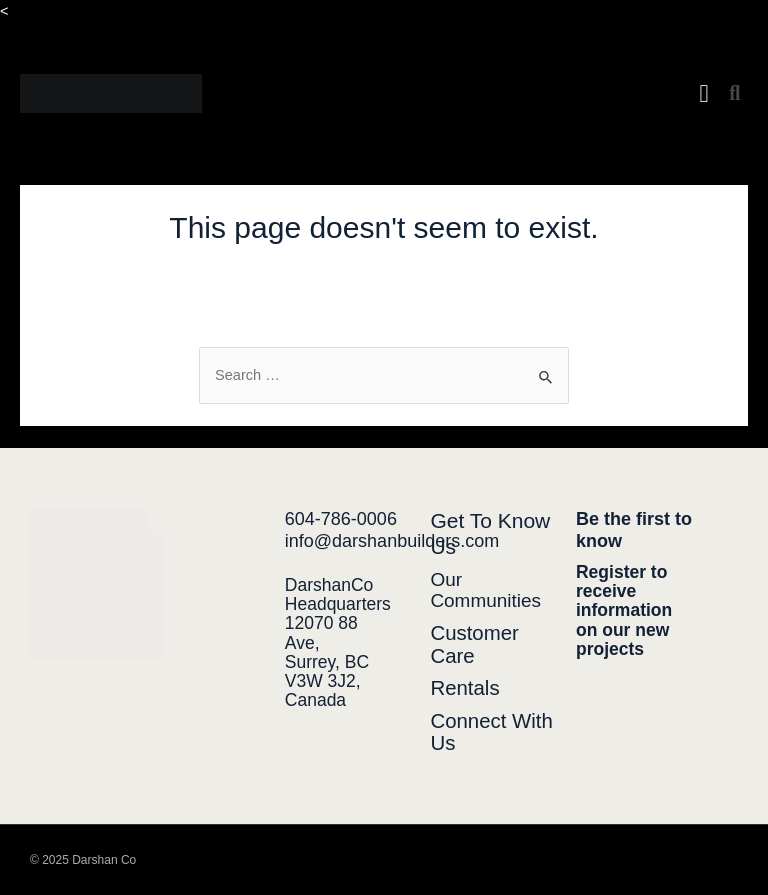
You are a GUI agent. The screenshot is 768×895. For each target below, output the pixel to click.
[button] (704, 94)
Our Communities (485, 590)
